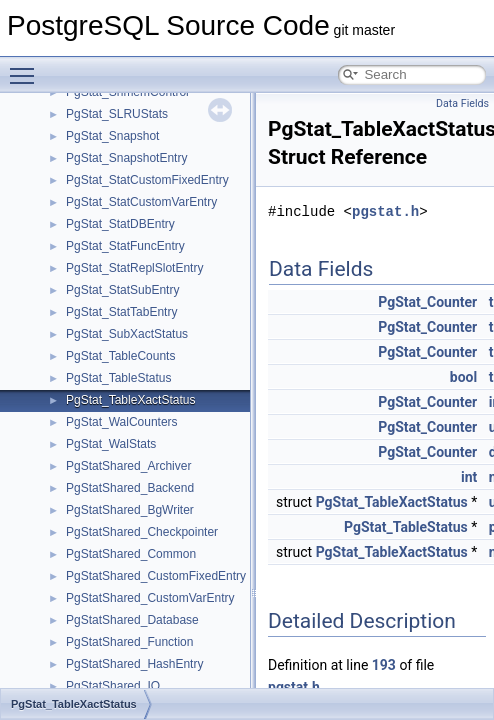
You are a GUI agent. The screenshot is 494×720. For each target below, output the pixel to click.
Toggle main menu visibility (27, 67)
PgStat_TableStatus (118, 378)
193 (384, 665)
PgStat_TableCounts (120, 356)
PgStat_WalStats (111, 444)
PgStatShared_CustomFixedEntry (156, 576)
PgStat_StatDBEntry (120, 224)
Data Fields (462, 103)
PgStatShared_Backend (130, 488)
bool (463, 377)
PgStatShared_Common (131, 554)
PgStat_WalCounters (122, 422)
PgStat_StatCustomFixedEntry (147, 180)
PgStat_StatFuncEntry (125, 246)
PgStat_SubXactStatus (127, 334)
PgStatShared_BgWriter (130, 510)
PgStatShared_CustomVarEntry (150, 598)
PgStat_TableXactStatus (130, 400)
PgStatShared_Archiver (128, 466)
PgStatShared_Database (132, 620)
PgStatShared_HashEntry (134, 664)
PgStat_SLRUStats (117, 114)
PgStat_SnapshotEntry (126, 158)
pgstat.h (385, 211)
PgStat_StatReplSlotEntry (134, 268)
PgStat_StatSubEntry (122, 290)
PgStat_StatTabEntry (121, 312)
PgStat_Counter (427, 302)
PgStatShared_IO (113, 686)
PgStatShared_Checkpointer (142, 532)
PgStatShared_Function (129, 642)
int (469, 477)
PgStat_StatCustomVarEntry (141, 202)
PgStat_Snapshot (112, 136)
